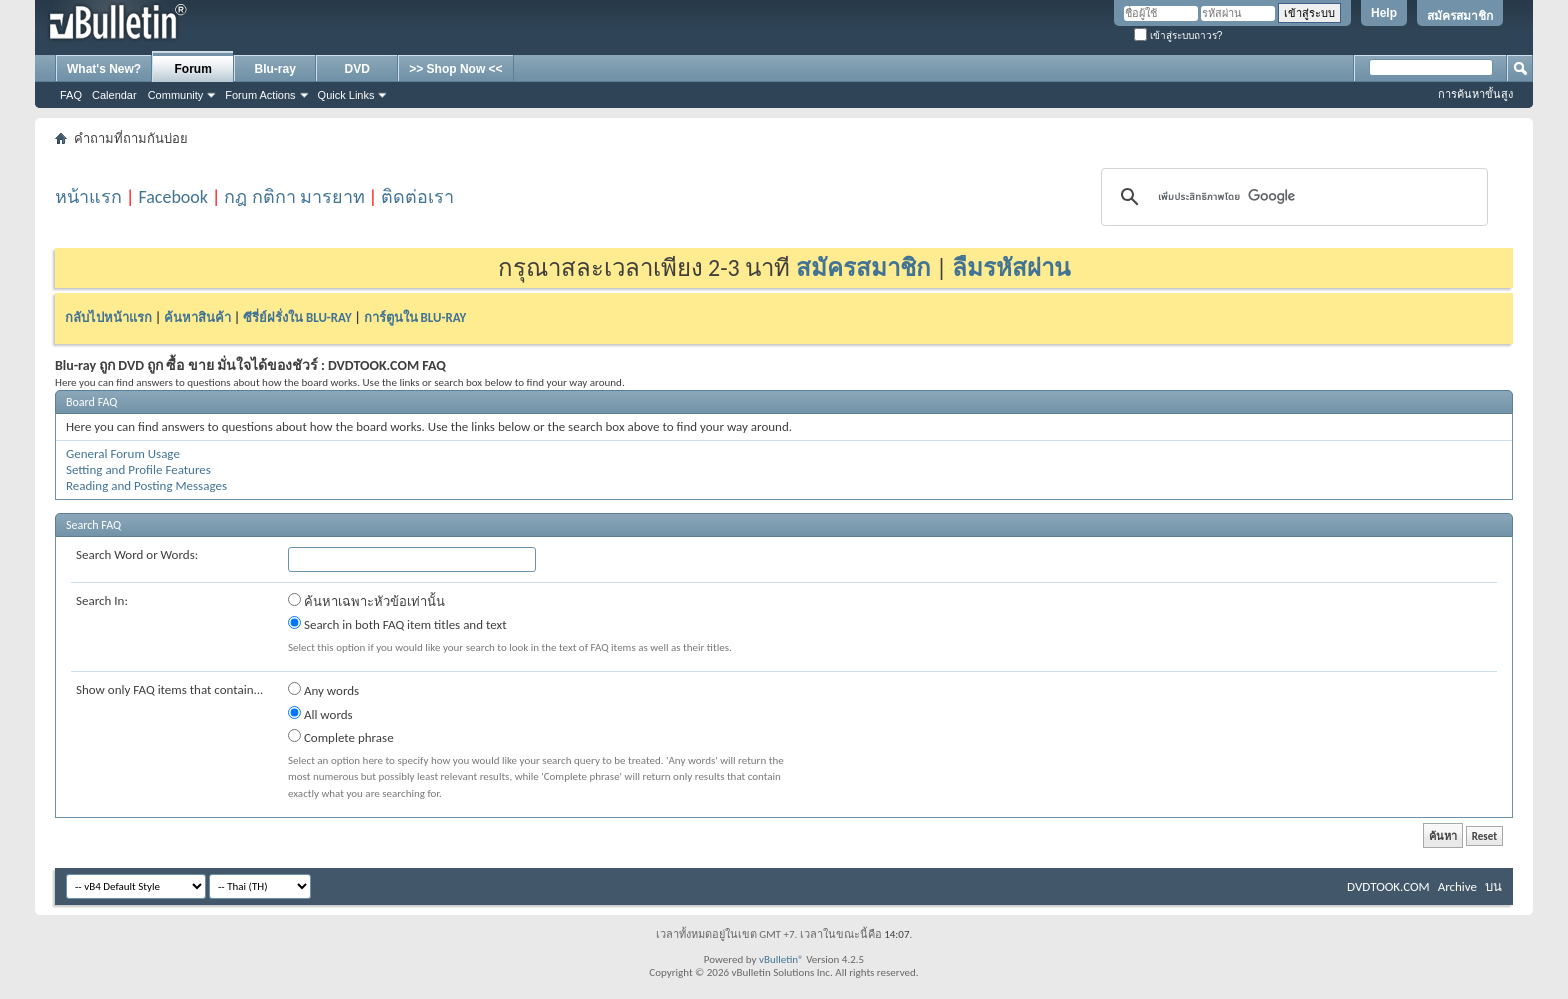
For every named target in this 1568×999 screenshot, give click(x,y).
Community (176, 95)
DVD (357, 69)
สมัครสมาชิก (1460, 16)
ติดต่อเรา (417, 197)
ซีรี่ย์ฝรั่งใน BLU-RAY (297, 317)
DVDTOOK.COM (1388, 886)
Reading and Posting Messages (146, 485)
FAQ (71, 95)
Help (1384, 13)
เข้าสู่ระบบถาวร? (1178, 35)
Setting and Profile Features (138, 469)
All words (320, 714)
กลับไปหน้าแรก (108, 317)
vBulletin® (781, 959)
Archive (1457, 886)
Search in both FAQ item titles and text (397, 624)
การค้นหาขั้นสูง (1475, 94)
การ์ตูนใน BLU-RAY (415, 317)
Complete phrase (341, 737)
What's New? (104, 69)
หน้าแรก (88, 197)
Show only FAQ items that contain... (169, 689)
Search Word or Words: (137, 554)
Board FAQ (91, 402)
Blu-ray (275, 69)
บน (1493, 886)
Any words (323, 690)
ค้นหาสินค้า (197, 317)
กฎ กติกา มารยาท (294, 197)
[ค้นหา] (1291, 197)
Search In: (102, 600)
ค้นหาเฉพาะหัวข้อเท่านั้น (366, 601)
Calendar (114, 95)
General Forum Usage (123, 453)
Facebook (173, 197)
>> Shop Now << (455, 69)
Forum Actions (260, 95)
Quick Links (346, 95)
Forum (193, 69)
